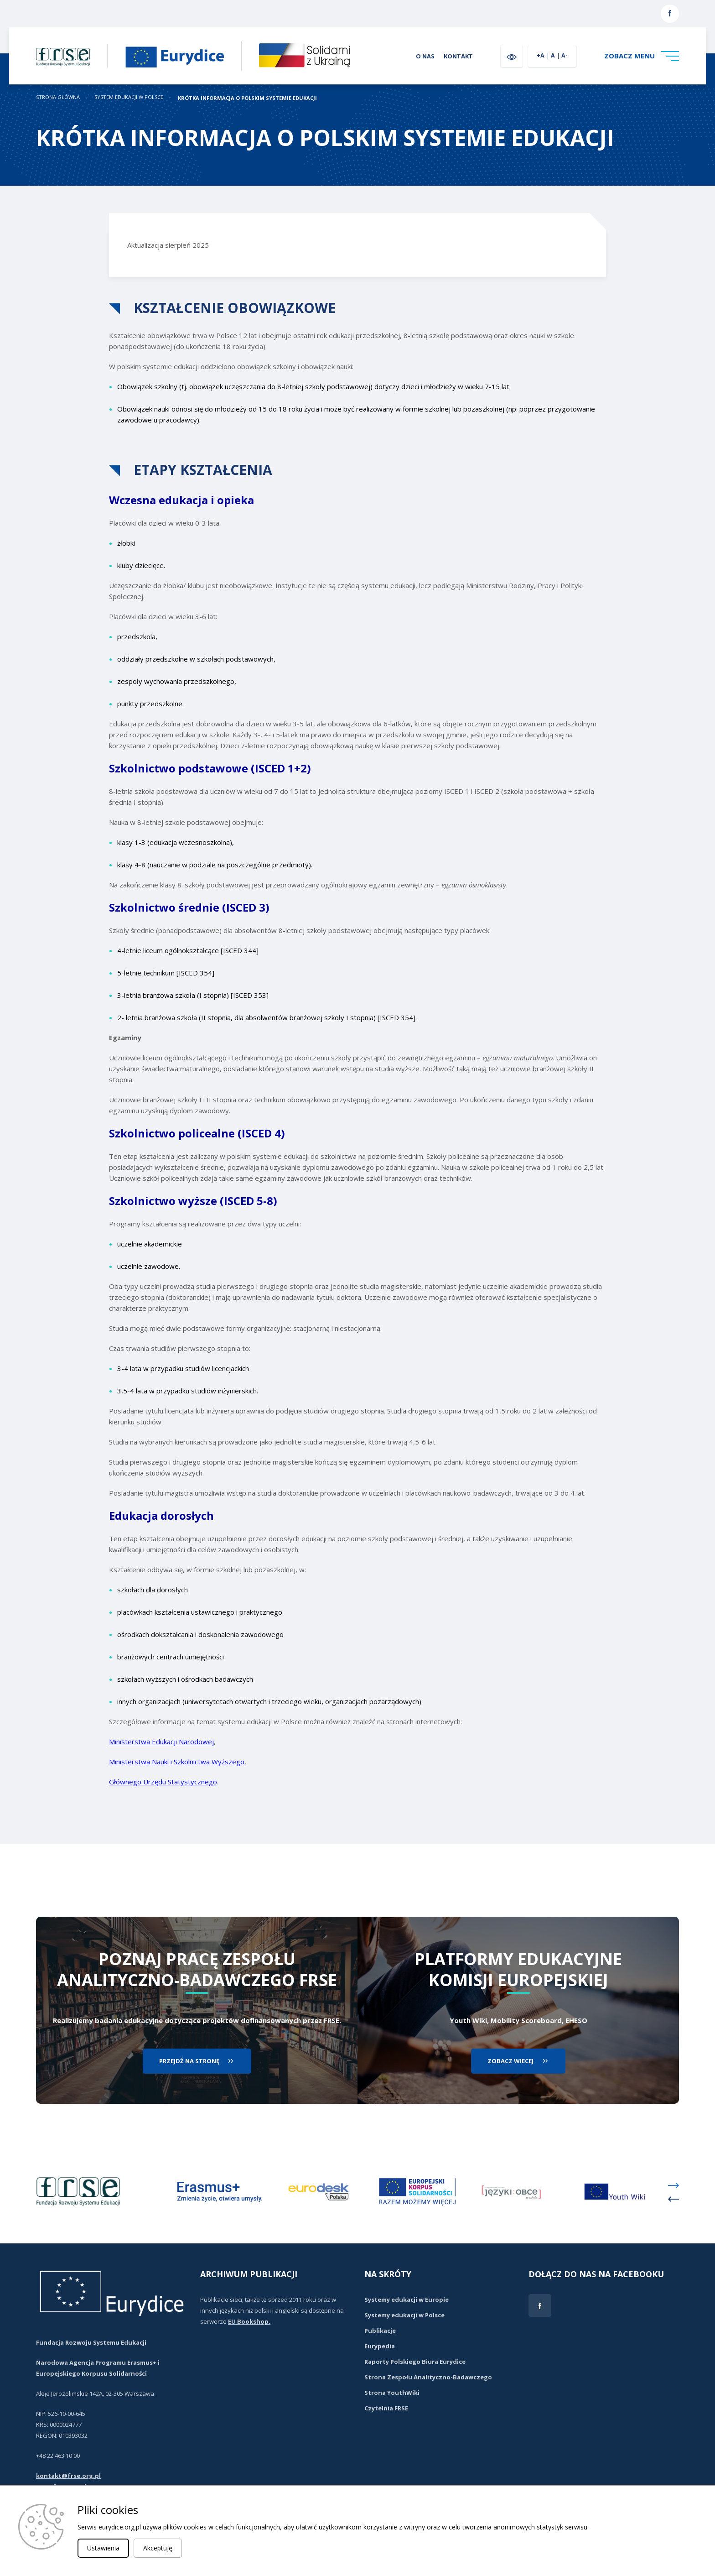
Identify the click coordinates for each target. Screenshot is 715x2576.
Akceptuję (157, 2548)
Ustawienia (103, 2548)
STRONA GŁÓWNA (58, 97)
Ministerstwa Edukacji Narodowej (161, 1741)
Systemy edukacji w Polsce (404, 2315)
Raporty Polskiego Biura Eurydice (415, 2361)
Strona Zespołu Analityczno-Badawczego (428, 2377)
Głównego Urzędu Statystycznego (163, 1781)
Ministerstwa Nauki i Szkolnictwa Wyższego (176, 1761)
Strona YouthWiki (392, 2392)
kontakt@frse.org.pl (68, 2476)
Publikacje (380, 2330)
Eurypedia (379, 2346)
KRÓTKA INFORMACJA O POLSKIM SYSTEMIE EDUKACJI (247, 97)
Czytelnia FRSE (386, 2408)
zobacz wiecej (510, 2061)
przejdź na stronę (189, 2061)
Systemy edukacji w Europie (406, 2299)
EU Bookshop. (249, 2321)
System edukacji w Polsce (128, 97)
